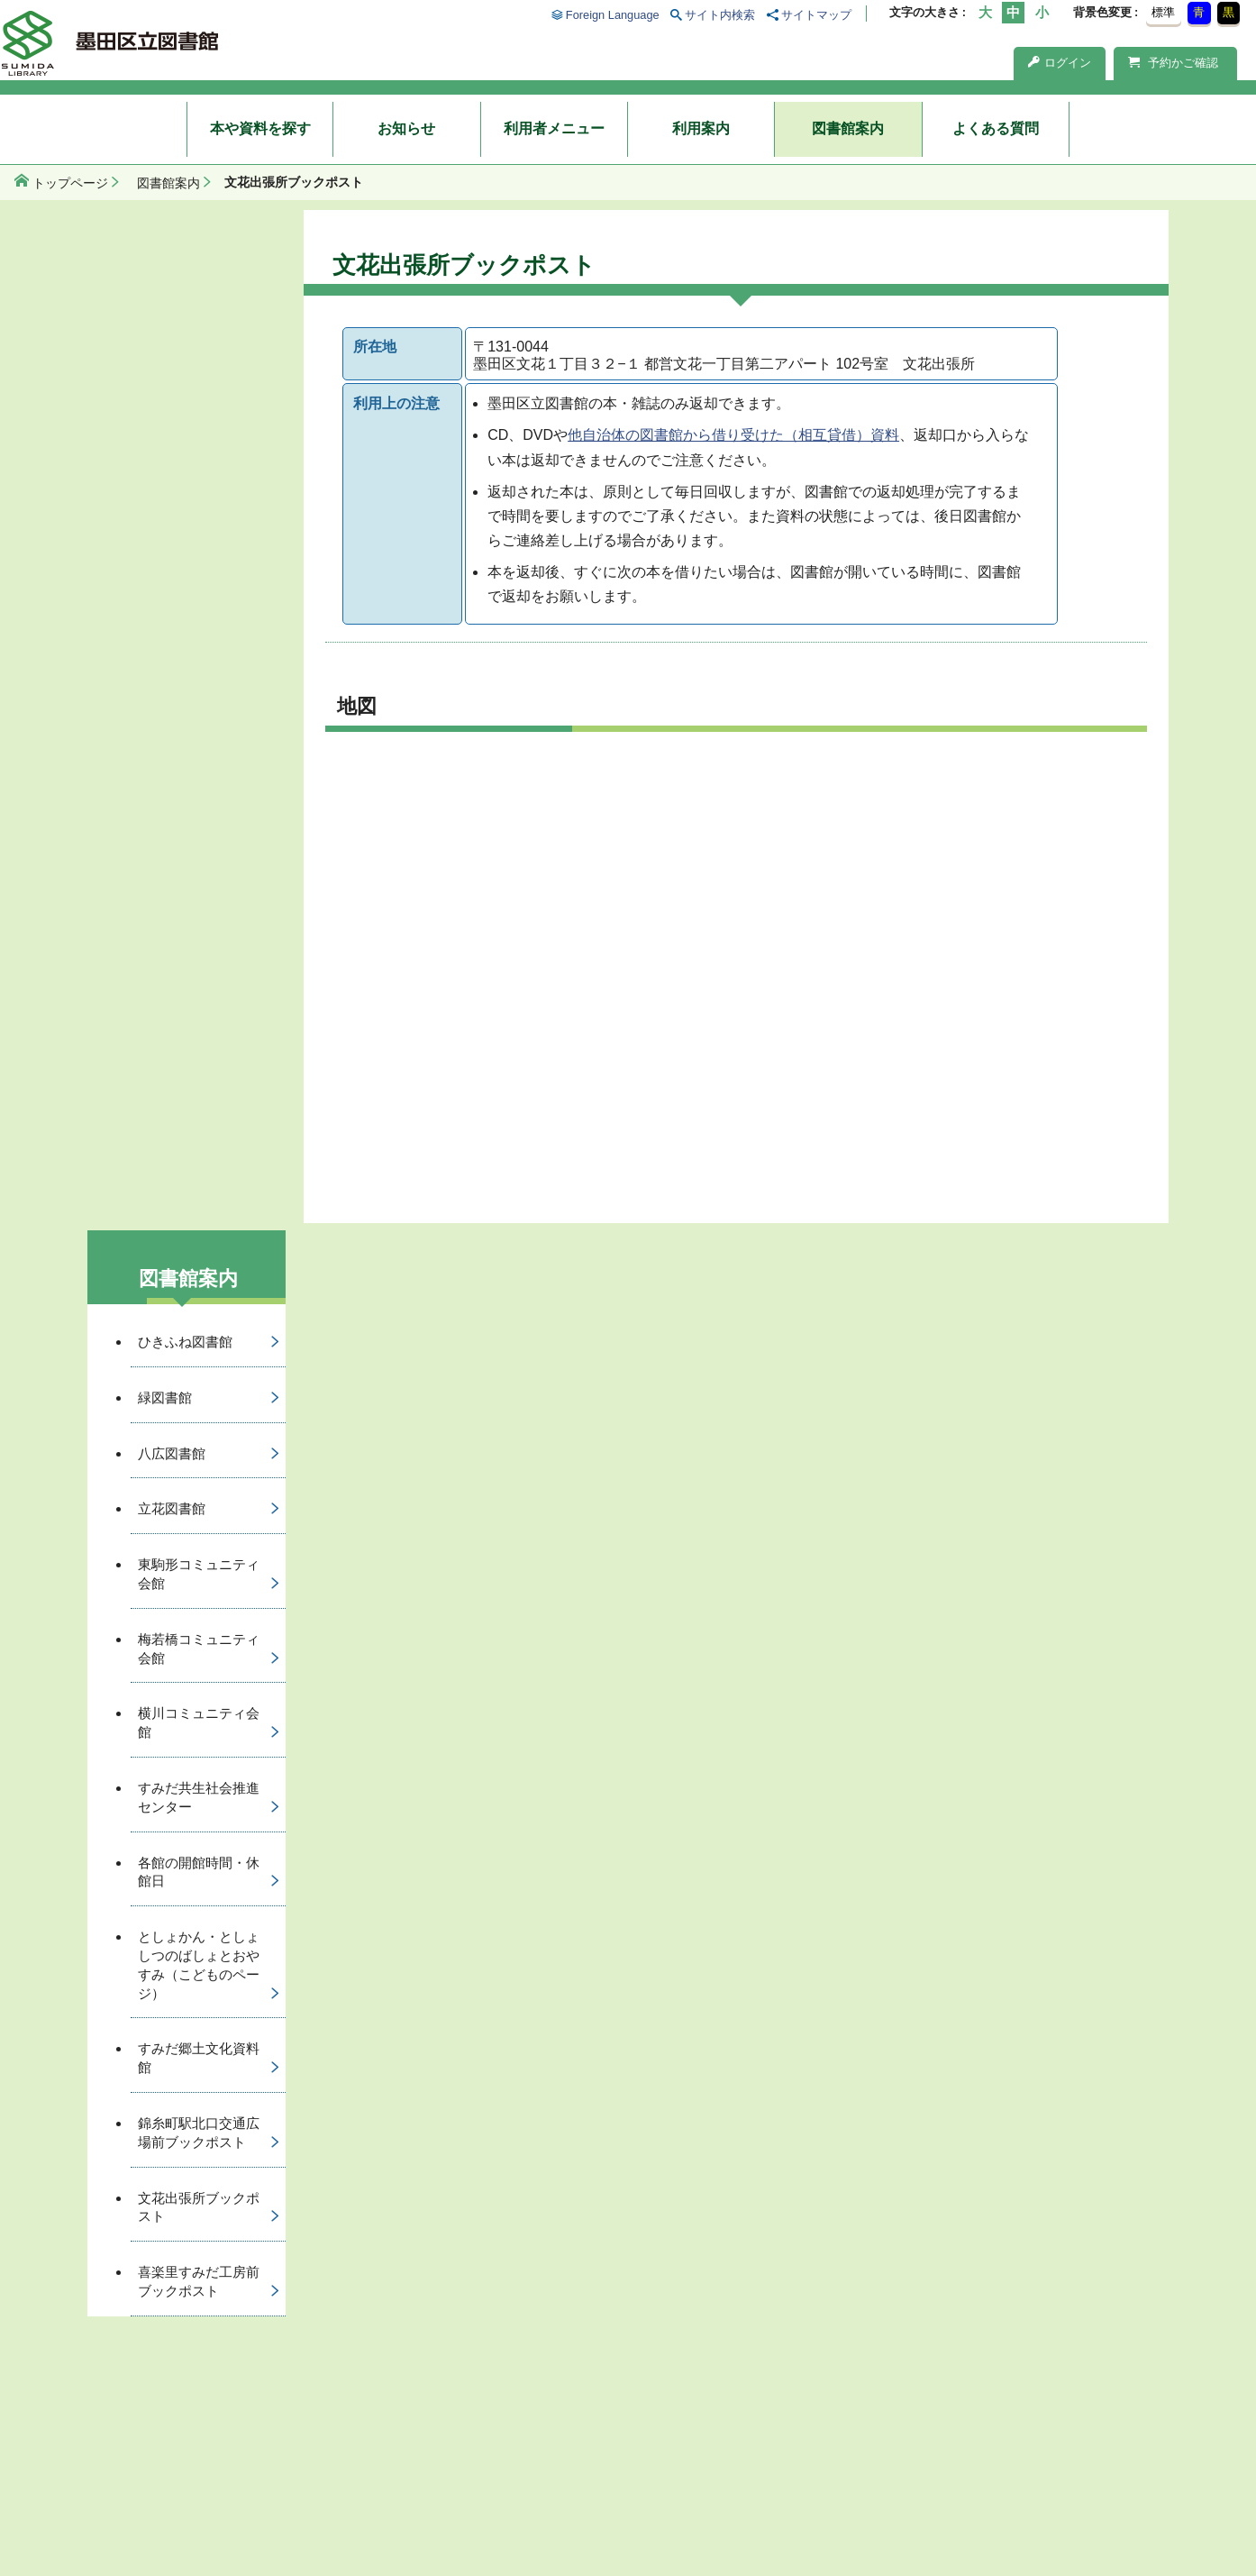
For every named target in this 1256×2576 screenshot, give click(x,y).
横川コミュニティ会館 (198, 1722)
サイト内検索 (720, 15)
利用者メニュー (554, 128)
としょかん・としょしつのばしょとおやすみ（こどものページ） (198, 1964)
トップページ (70, 183)
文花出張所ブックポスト (198, 2207)
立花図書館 (171, 1508)
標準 (1163, 12)
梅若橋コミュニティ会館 (198, 1648)
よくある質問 (995, 128)
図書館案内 (848, 128)
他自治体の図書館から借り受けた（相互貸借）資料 (733, 435)
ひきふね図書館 (185, 1341)
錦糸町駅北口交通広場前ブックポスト (198, 2132)
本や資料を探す (260, 128)
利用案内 (701, 128)
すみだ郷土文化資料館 (198, 2058)
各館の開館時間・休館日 (198, 1872)
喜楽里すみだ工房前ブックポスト (198, 2281)
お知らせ (406, 128)
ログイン (1059, 62)
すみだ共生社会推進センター (198, 1797)
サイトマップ (816, 15)
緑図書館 (165, 1397)
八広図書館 (171, 1453)
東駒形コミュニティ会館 (198, 1574)
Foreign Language (613, 15)
